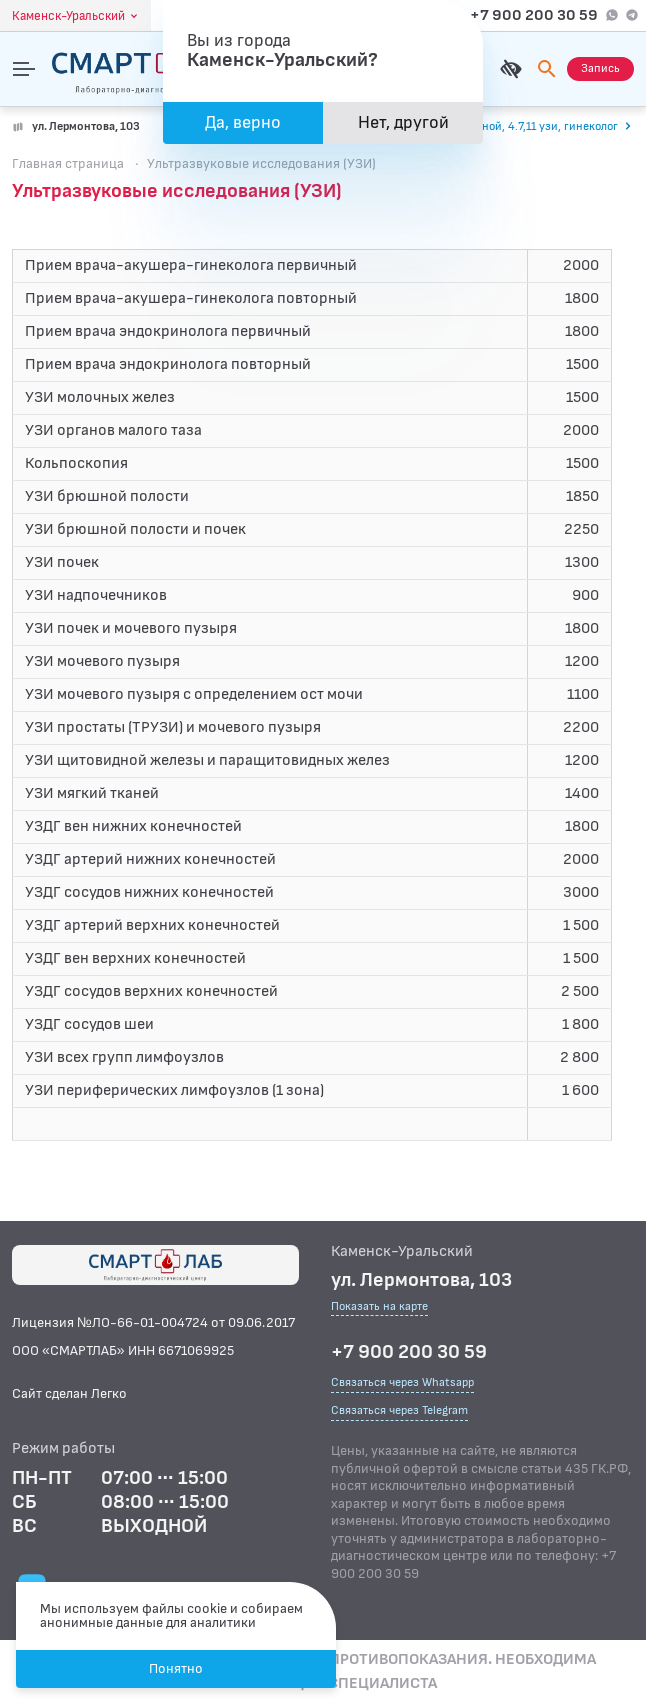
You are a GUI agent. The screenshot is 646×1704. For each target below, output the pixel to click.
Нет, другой (403, 122)
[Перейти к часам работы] (508, 127)
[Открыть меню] (24, 69)
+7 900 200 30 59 (534, 15)
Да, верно (243, 122)
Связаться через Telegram (399, 1410)
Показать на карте (379, 1307)
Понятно (176, 1668)
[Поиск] (547, 69)
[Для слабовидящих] (511, 69)
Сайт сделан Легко (69, 1393)
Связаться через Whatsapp (402, 1382)
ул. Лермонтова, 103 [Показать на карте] (86, 126)
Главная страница (68, 163)
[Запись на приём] (600, 69)
